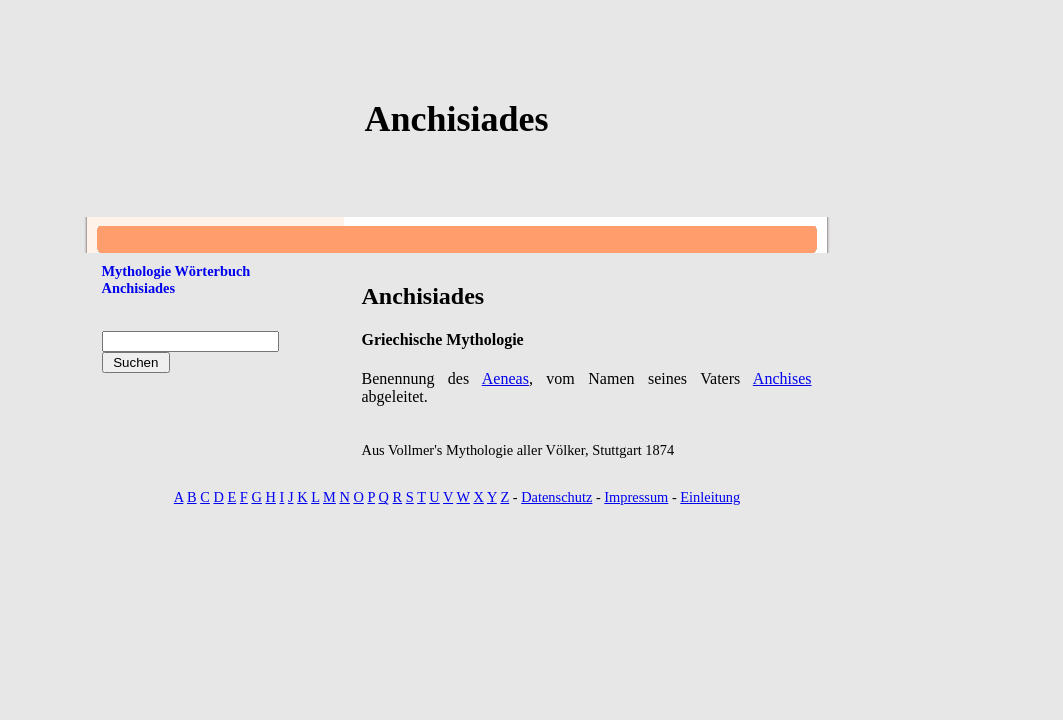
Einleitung (710, 497)
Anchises (782, 378)
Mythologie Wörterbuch (176, 271)
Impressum (636, 497)
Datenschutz (556, 497)
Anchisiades (139, 288)
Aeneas (505, 378)
